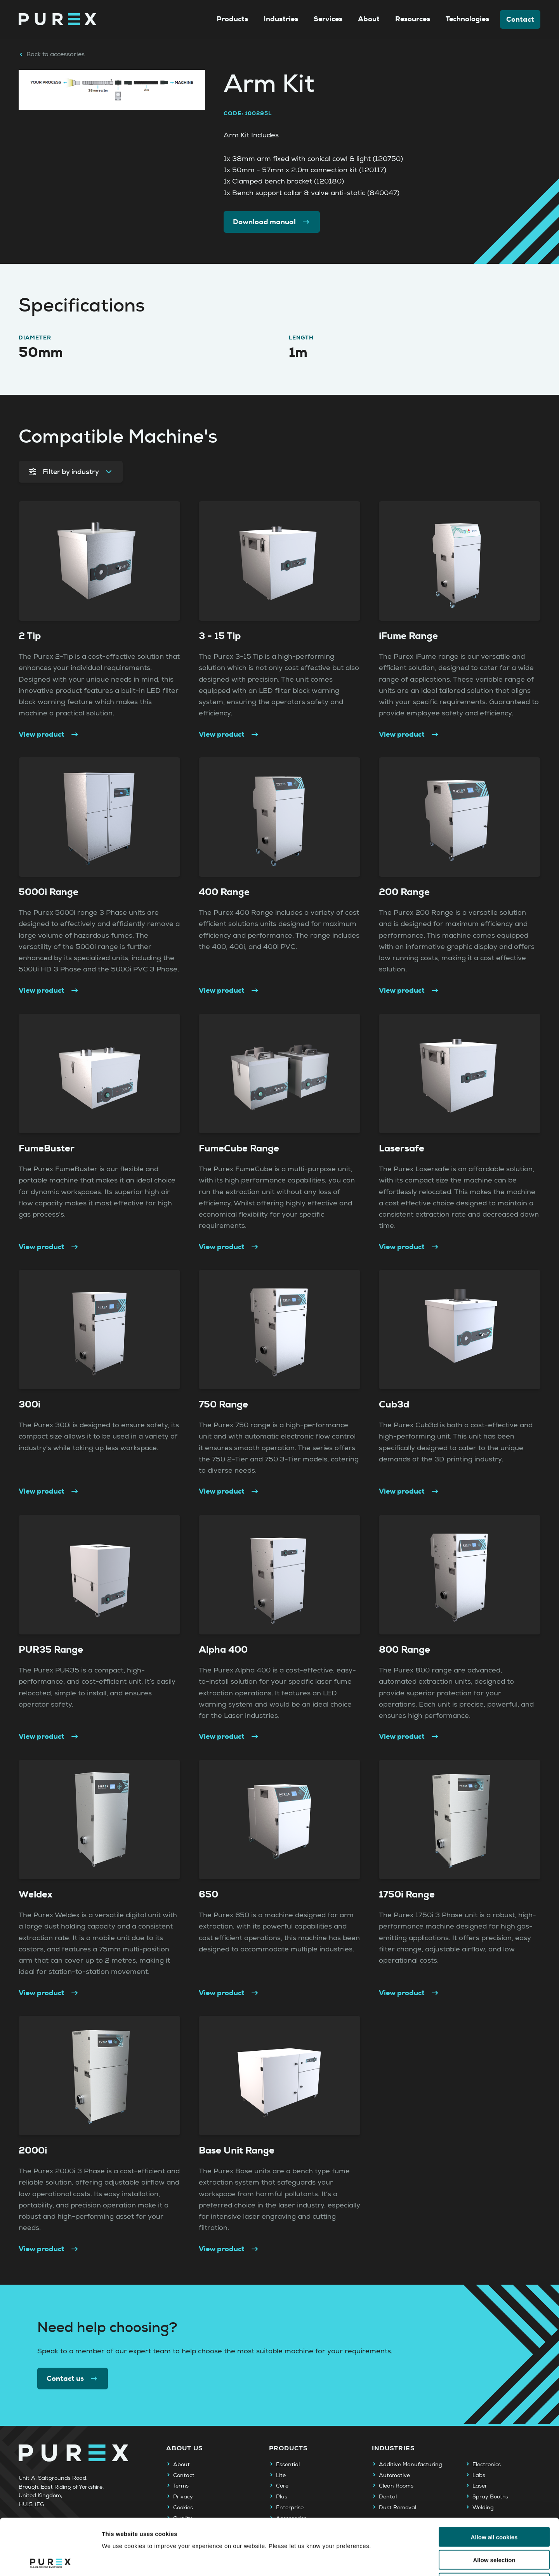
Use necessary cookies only (494, 2526)
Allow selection (494, 2503)
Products (232, 19)
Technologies (467, 19)
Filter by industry (70, 471)
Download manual (272, 222)
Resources (412, 19)
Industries (281, 19)
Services (328, 19)
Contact (520, 19)
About (369, 19)
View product (49, 734)
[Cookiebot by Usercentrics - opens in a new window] (50, 2561)
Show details (407, 2560)
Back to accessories (52, 54)
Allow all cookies (494, 2480)
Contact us (73, 2378)
